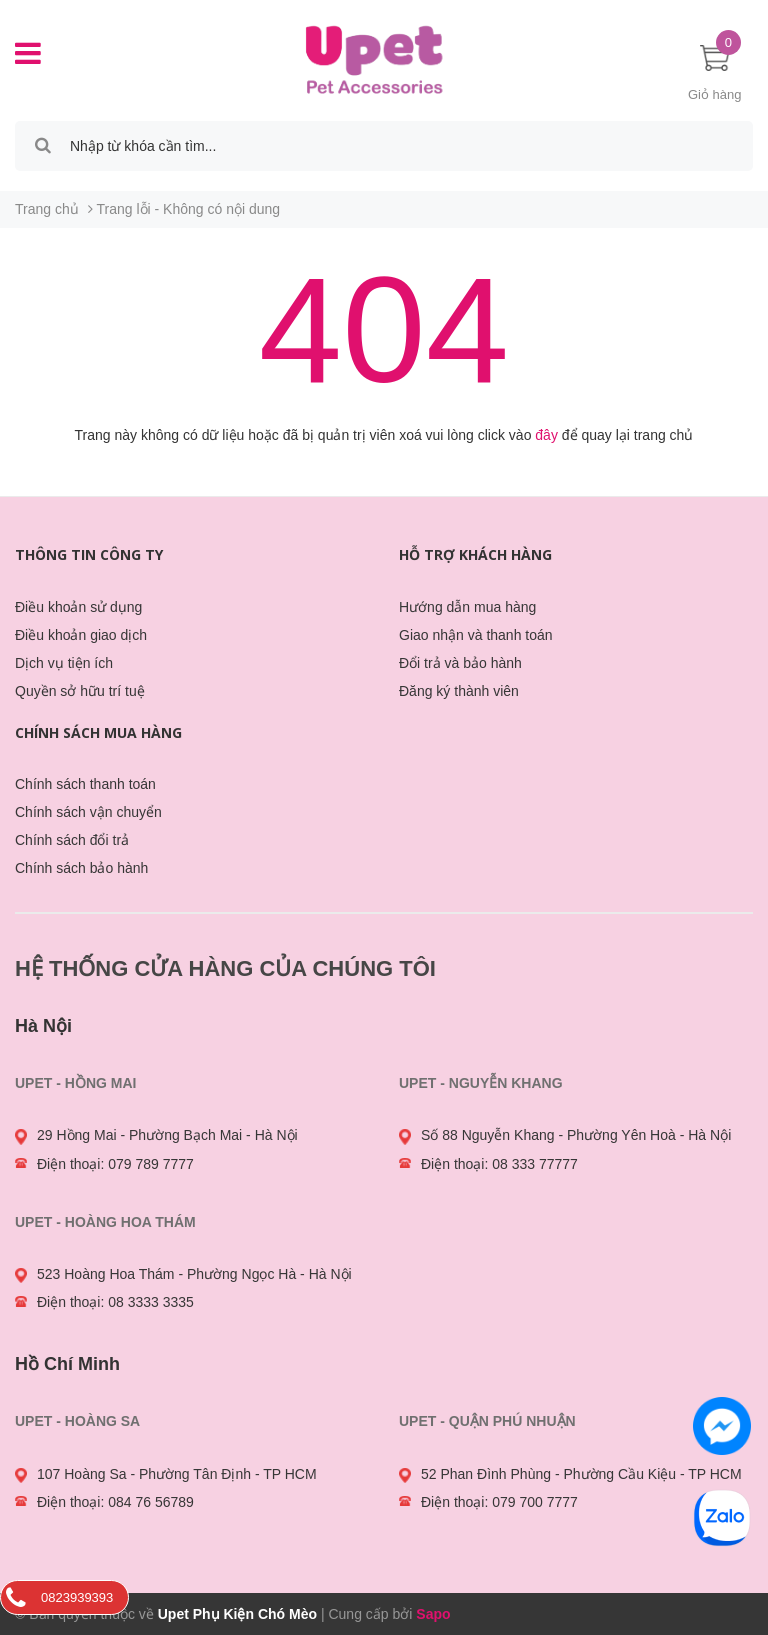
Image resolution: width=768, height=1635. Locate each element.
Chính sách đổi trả (72, 840)
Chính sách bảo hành (81, 868)
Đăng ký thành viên (459, 691)
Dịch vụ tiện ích (64, 663)
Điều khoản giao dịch (81, 635)
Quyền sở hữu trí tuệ (80, 691)
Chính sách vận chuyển (88, 812)
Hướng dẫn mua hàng (467, 607)
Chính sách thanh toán (85, 784)
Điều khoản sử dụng (78, 607)
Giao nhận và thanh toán (476, 635)
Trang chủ (47, 209)
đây (546, 435)
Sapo (433, 1614)
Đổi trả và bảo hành (460, 663)
